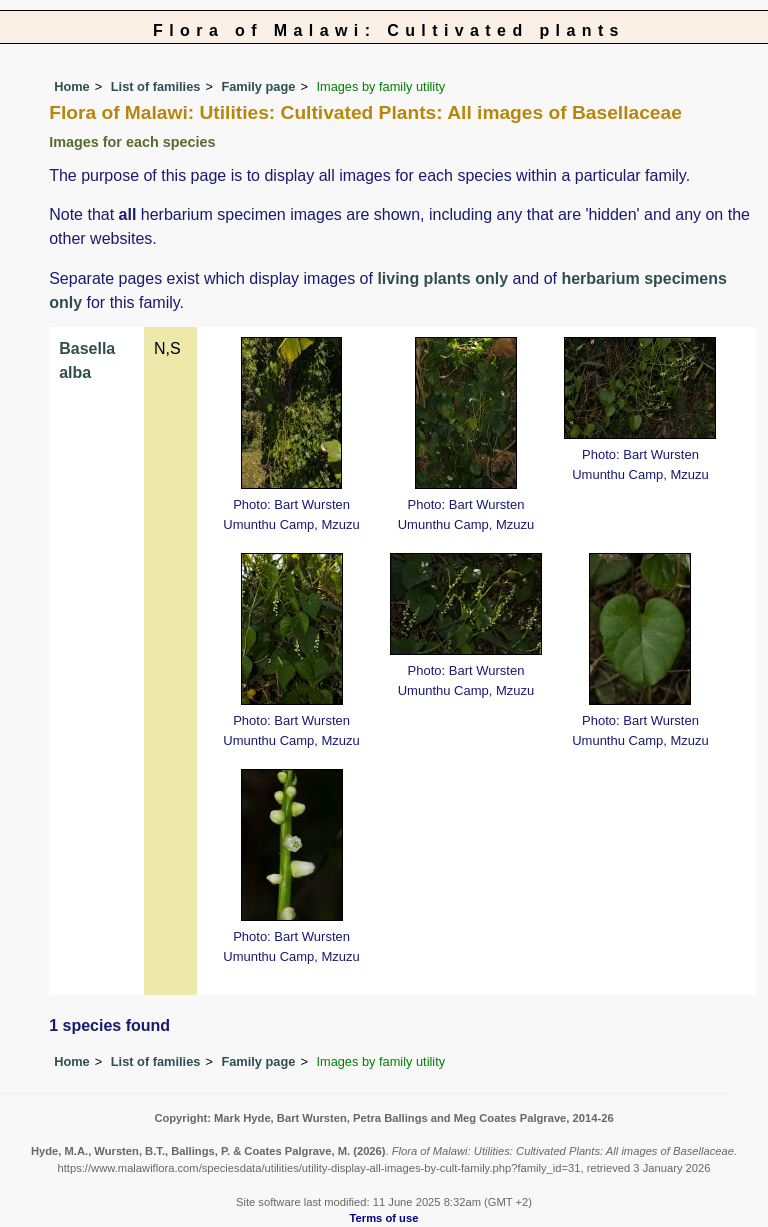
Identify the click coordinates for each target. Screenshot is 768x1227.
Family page (258, 86)
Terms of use (384, 1218)
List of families (156, 86)
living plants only (442, 278)
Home (72, 86)
